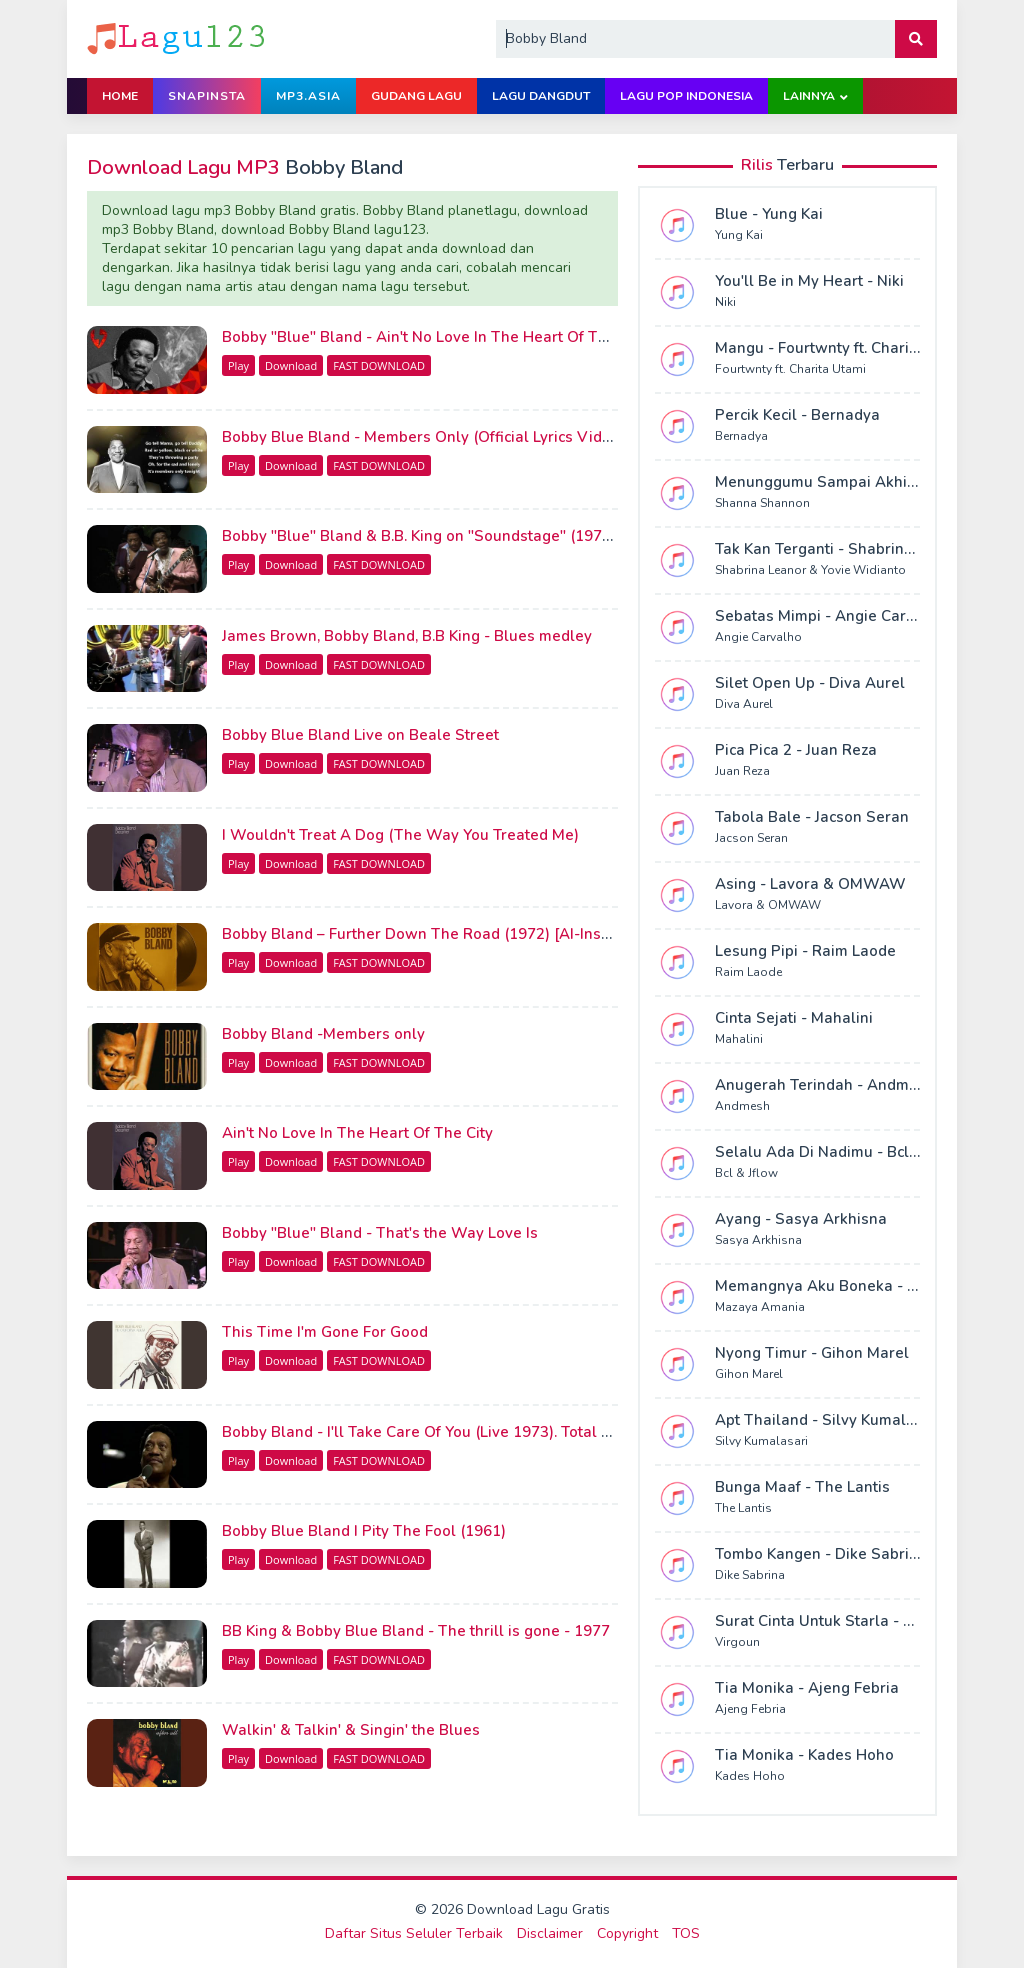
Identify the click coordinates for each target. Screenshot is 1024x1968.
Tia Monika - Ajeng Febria (807, 1688)
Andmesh (742, 1106)
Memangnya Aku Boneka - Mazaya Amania (868, 1286)
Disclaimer (550, 1933)
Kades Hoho (750, 1776)
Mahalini (739, 1039)
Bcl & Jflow (746, 1173)
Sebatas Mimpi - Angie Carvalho (830, 616)
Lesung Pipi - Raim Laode (805, 951)
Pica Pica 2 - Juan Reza (796, 750)
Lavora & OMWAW (768, 905)
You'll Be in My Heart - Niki (809, 281)
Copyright (627, 1933)
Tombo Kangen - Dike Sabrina (821, 1554)
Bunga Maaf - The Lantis (802, 1487)
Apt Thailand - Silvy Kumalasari (828, 1420)
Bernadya (741, 436)
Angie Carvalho (758, 637)
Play (238, 365)
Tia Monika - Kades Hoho (804, 1755)
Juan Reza (742, 771)
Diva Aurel (744, 704)
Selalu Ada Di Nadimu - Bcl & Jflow (840, 1152)
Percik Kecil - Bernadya (797, 415)
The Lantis (743, 1508)
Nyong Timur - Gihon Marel (812, 1353)
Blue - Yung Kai (769, 214)
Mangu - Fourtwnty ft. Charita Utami (842, 348)
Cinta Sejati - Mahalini (794, 1018)
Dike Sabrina (750, 1575)
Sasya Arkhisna (758, 1240)
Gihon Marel (749, 1374)
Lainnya (809, 96)
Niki (725, 302)
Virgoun (737, 1642)
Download (291, 365)
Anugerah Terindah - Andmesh (825, 1085)
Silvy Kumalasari (761, 1441)
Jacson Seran (751, 838)
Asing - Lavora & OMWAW (810, 884)
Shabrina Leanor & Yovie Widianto (810, 570)
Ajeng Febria (750, 1709)
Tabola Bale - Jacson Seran (812, 817)
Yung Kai (739, 235)
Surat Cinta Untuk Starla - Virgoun (838, 1621)
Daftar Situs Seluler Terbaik (414, 1933)
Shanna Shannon (762, 503)
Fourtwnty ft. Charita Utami (790, 369)
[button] (916, 39)
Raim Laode (748, 972)
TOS (686, 1933)
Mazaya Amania (760, 1307)
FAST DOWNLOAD (379, 365)
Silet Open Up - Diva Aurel (810, 683)
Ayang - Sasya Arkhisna (801, 1219)
